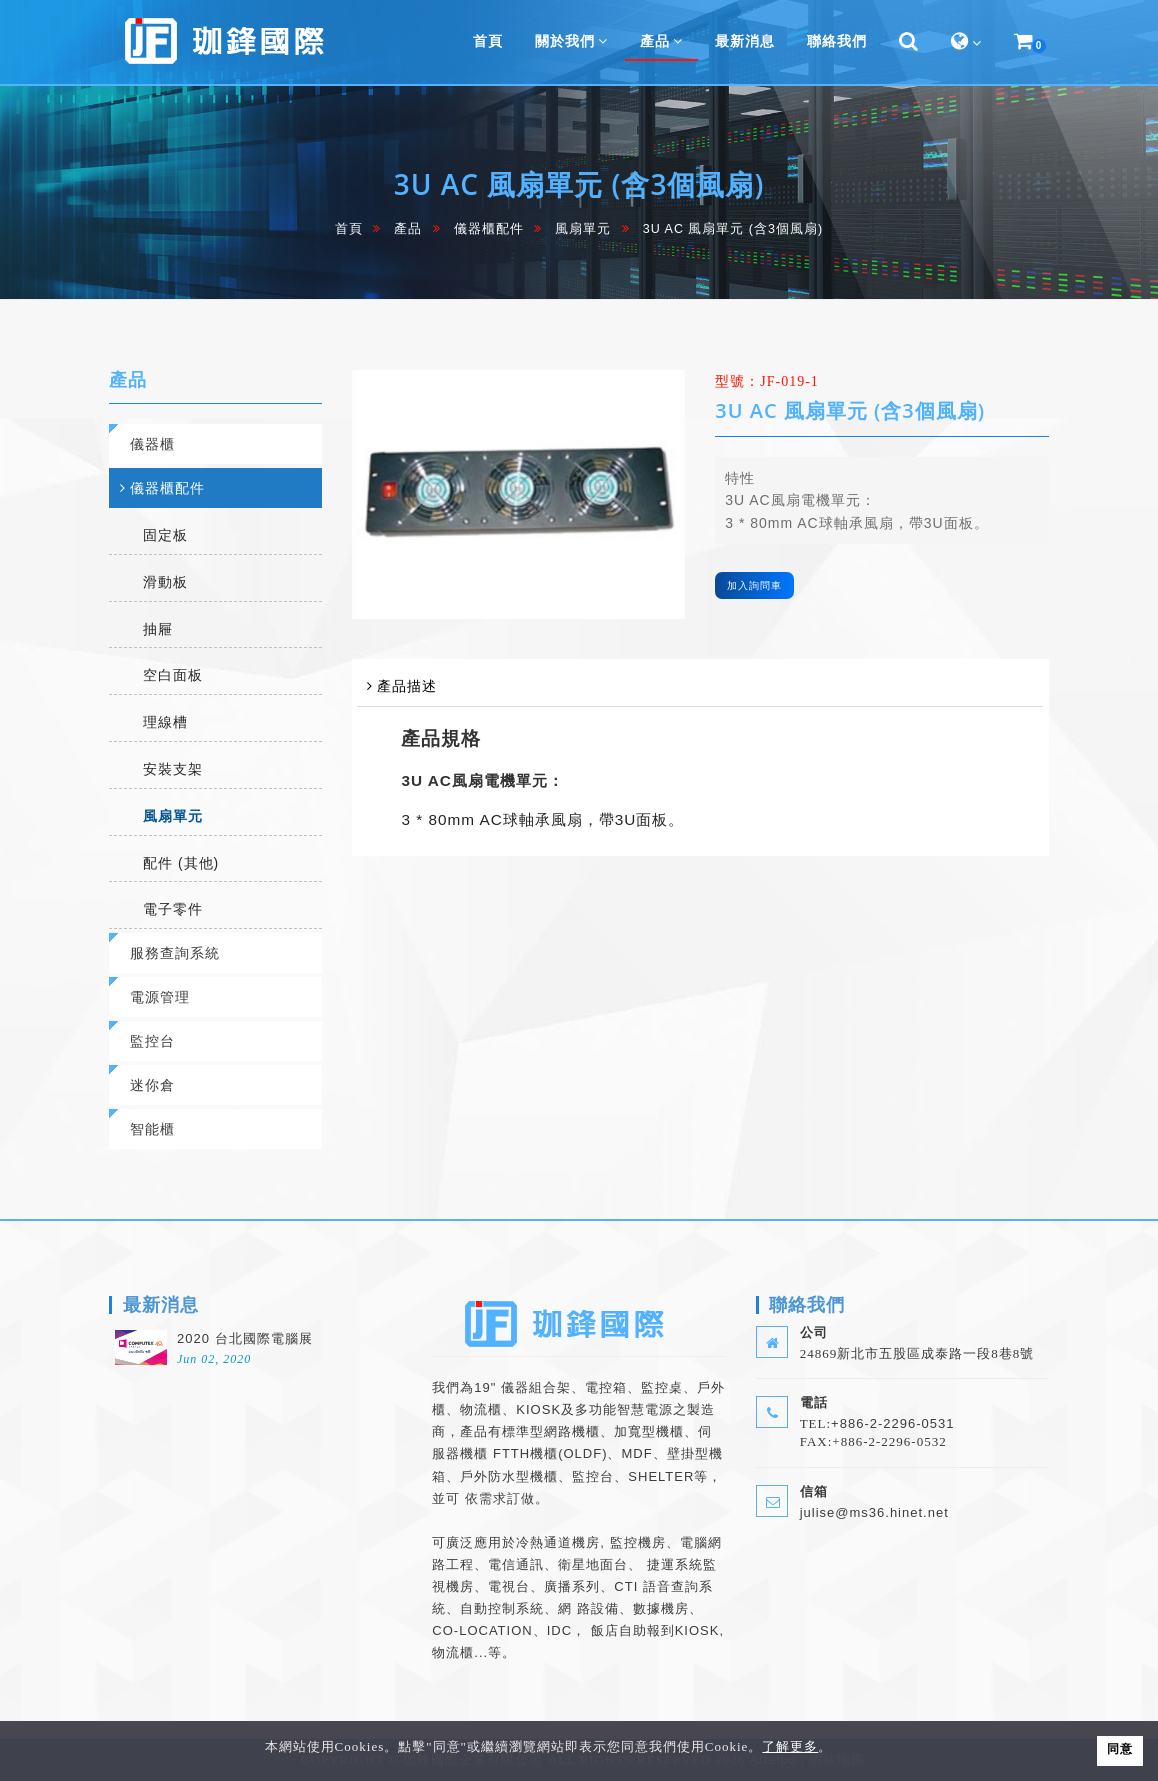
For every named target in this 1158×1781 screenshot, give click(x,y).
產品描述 (407, 685)
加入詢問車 (754, 585)
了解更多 (790, 1746)
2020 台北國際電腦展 (245, 1338)
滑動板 (165, 582)
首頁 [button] (488, 41)
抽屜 (158, 629)
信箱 (814, 1491)
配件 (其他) (181, 863)
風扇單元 (583, 229)
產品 (408, 229)
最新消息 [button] (745, 41)
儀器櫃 (152, 443)
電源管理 (160, 996)
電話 (814, 1402)
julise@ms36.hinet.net (874, 1512)
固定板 (165, 535)
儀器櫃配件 (489, 229)
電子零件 (173, 909)
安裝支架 (173, 769)
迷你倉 (152, 1084)
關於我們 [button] (571, 41)
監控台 (152, 1040)
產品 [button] (661, 41)
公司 (814, 1332)
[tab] (215, 444)
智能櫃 (152, 1128)
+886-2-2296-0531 (892, 1423)
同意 (1120, 1749)
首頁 (349, 229)
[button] (909, 42)
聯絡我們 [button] (837, 41)
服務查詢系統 (175, 952)
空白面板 (173, 675)
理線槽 (165, 722)
